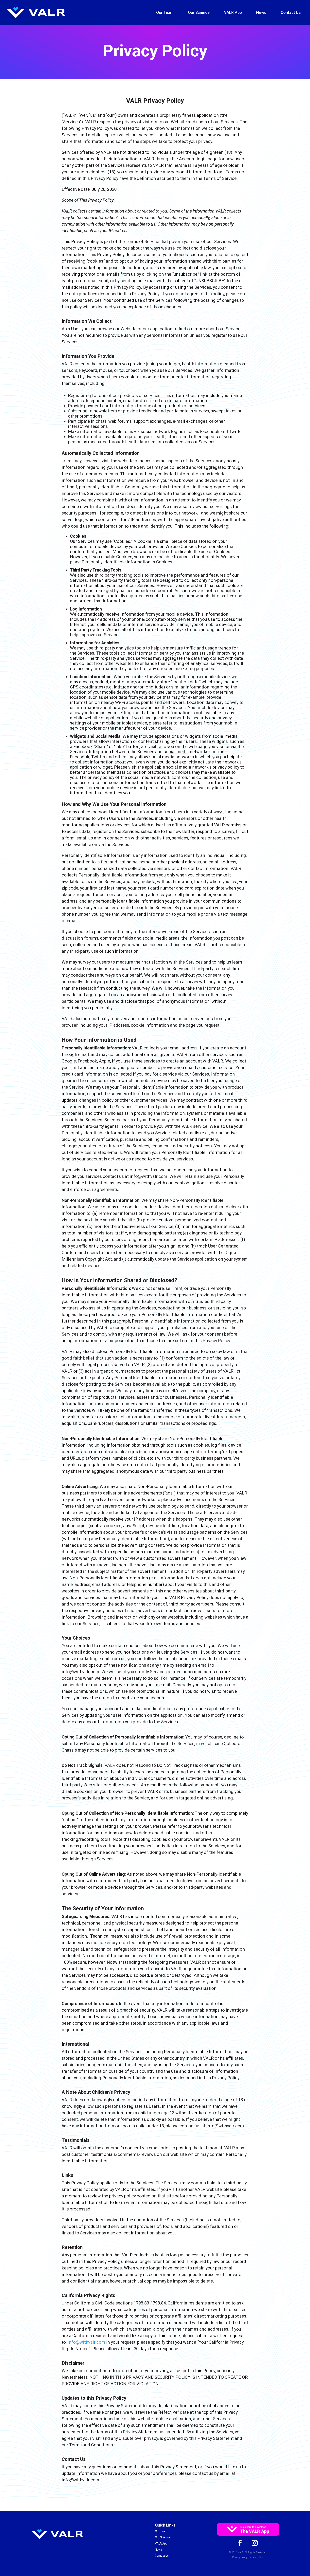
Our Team (165, 13)
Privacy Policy (239, 2557)
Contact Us (291, 13)
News (261, 13)
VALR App (233, 13)
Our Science (199, 13)
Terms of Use (256, 2557)
